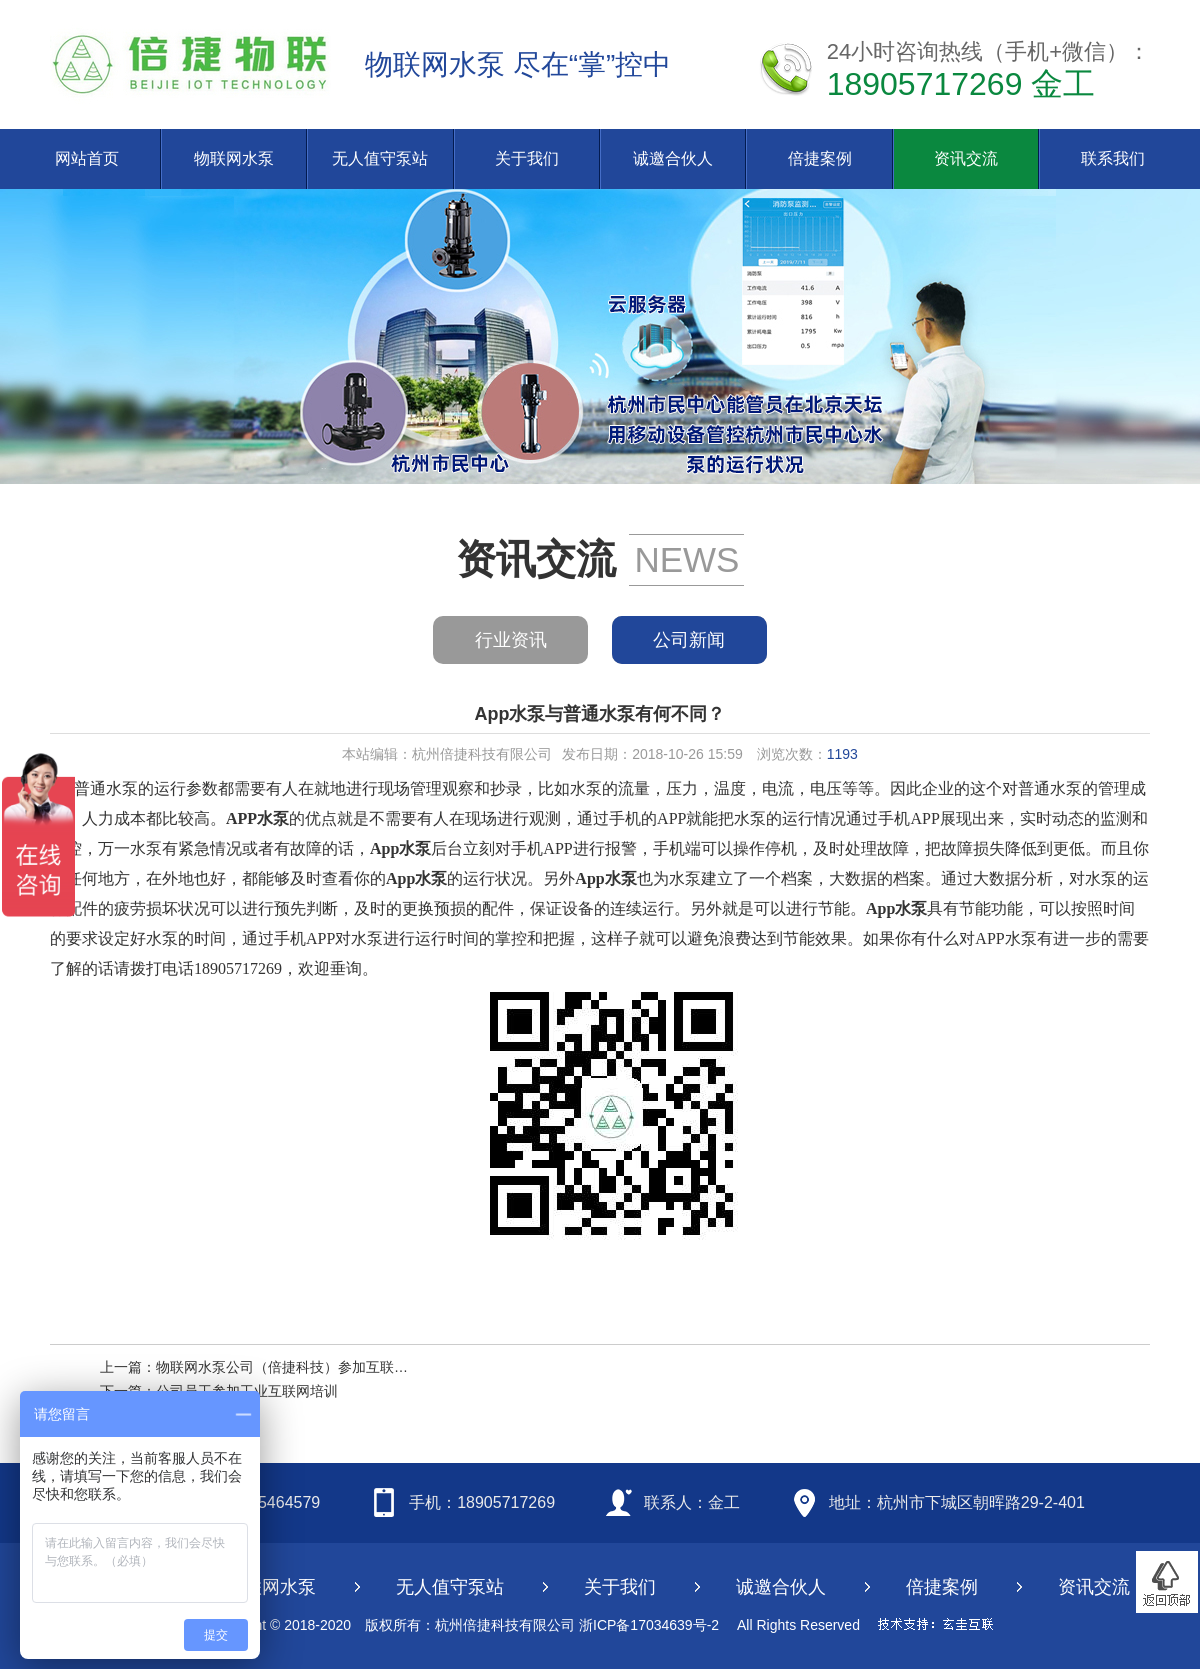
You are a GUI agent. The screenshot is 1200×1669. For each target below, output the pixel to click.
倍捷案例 (820, 158)
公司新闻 (689, 640)
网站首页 (87, 158)
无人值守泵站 (380, 158)
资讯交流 (966, 158)
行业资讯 (511, 640)
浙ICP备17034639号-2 (649, 1625)
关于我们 (527, 158)
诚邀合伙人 (673, 158)
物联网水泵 (234, 158)
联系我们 (1113, 158)
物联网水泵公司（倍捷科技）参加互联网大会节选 (310, 1367)
